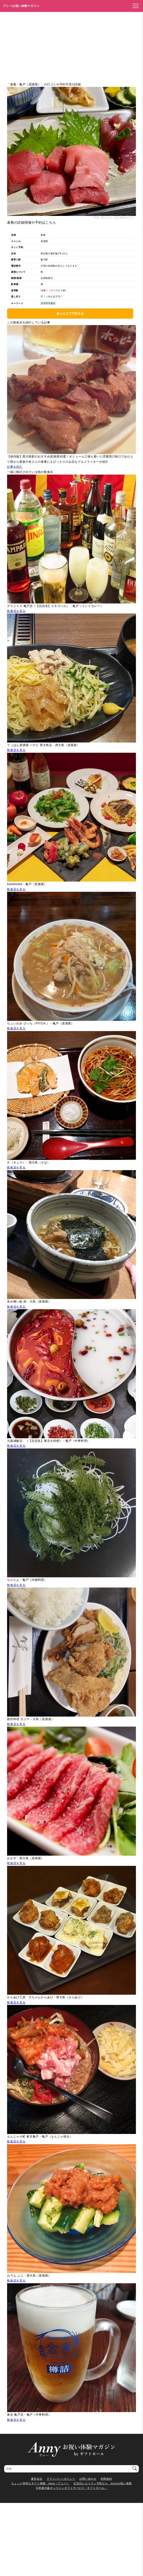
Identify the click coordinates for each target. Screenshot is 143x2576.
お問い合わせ (87, 2478)
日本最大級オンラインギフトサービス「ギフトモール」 (71, 2488)
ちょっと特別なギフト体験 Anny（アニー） (40, 2483)
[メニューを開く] (134, 6)
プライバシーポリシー (60, 2478)
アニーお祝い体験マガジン (21, 6)
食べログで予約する (70, 313)
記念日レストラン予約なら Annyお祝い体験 (103, 2483)
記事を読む (15, 466)
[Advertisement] (71, 43)
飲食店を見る (16, 611)
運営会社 (36, 2478)
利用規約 (106, 2478)
